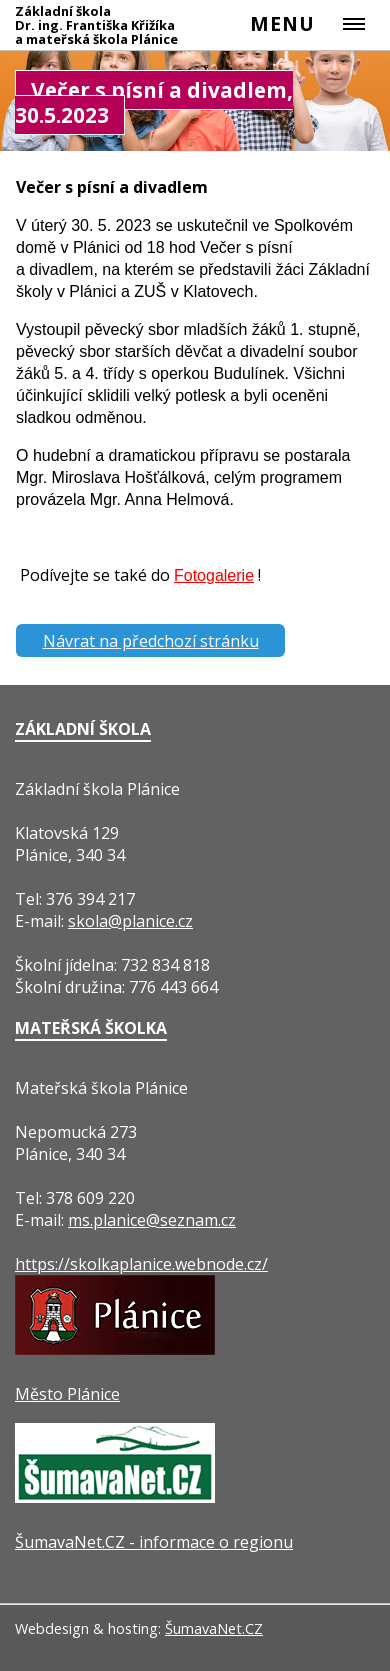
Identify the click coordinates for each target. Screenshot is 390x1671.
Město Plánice (67, 1394)
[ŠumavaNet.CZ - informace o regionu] (115, 1497)
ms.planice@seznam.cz (152, 1220)
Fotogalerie (214, 575)
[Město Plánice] (115, 1349)
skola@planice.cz (130, 921)
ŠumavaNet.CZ (214, 1628)
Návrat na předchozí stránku (151, 641)
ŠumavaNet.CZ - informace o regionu (154, 1542)
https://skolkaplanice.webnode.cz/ (141, 1264)
